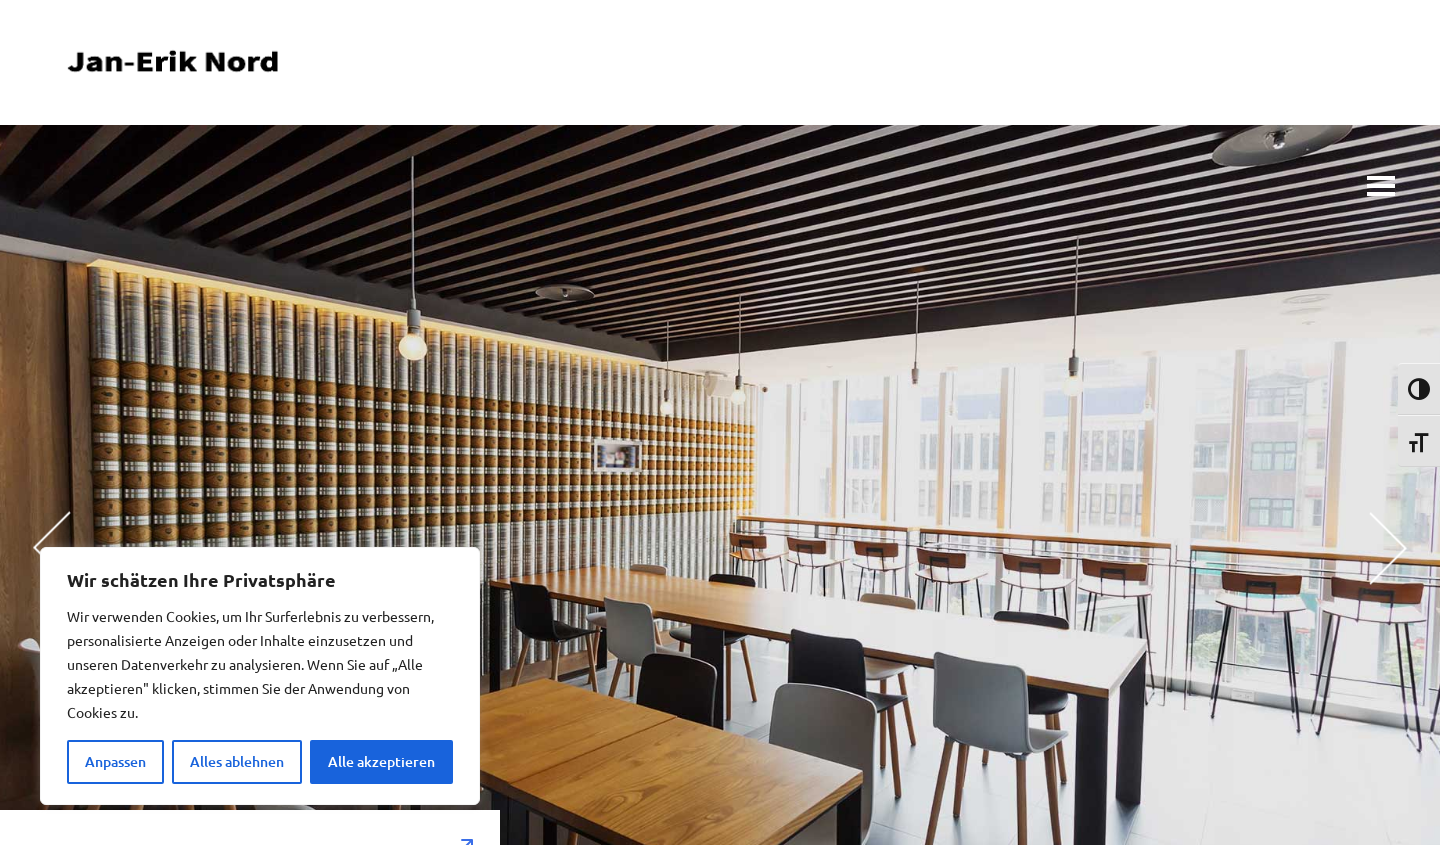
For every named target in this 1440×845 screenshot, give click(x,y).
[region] (260, 676)
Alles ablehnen (237, 761)
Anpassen (115, 761)
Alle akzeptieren (381, 761)
